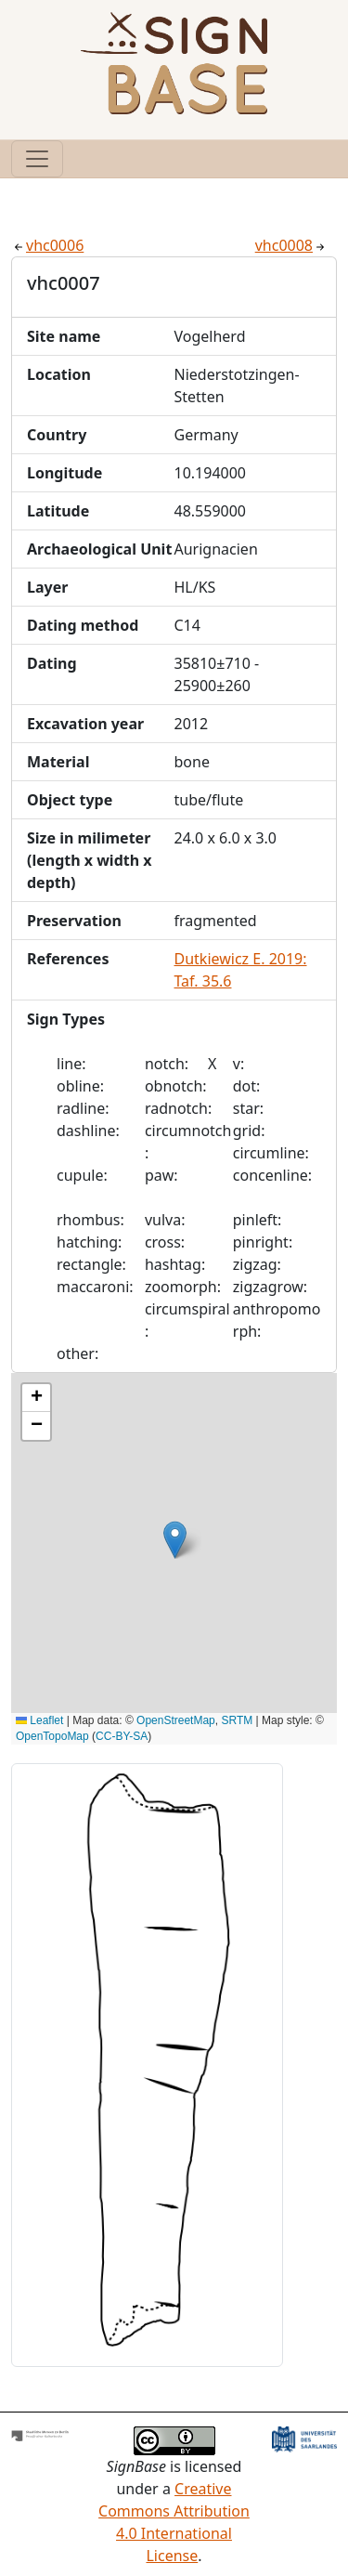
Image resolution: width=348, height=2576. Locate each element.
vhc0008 (291, 245)
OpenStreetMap (175, 1720)
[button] (175, 1540)
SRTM (236, 1720)
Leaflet (39, 1720)
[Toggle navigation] (37, 158)
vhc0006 (47, 245)
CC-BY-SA (122, 1736)
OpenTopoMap (52, 1736)
